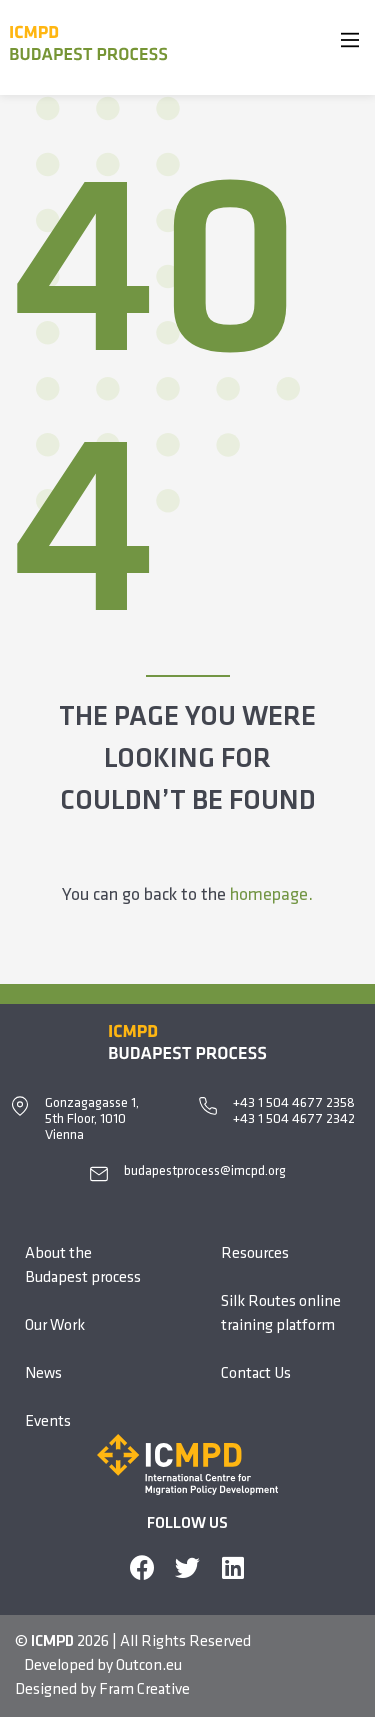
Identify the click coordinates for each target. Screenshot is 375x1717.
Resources (255, 1254)
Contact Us (256, 1374)
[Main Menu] (350, 44)
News (43, 1374)
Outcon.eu (149, 1666)
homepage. (271, 895)
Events (48, 1422)
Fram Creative (144, 1690)
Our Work (55, 1326)
